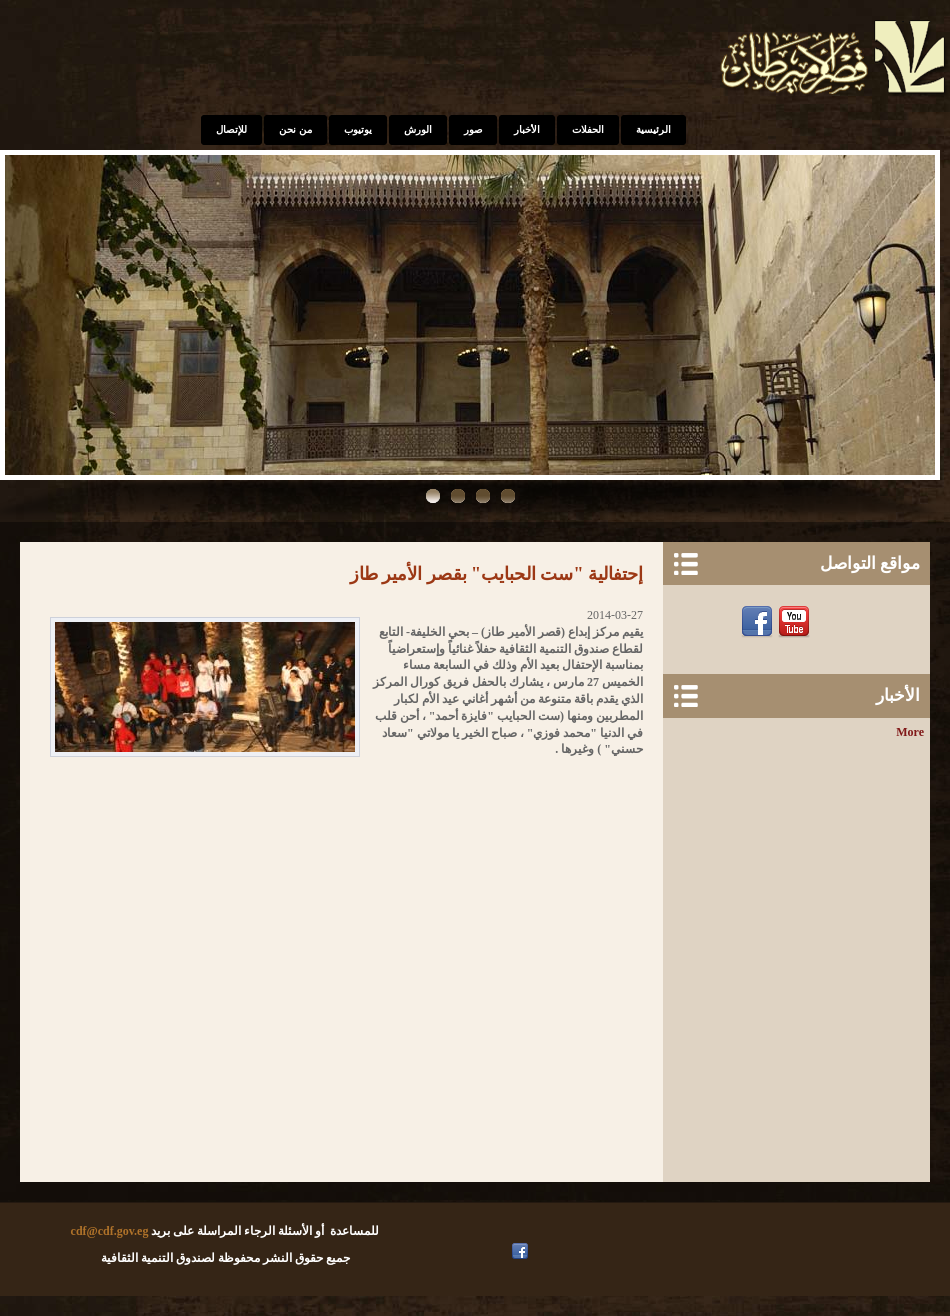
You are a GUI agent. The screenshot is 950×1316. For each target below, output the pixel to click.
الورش (418, 129)
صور (473, 129)
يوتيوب (358, 129)
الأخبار (527, 129)
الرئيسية (653, 129)
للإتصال (231, 129)
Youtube (796, 622)
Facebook (759, 622)
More (910, 732)
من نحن (295, 129)
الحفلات (588, 129)
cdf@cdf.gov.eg (110, 1231)
